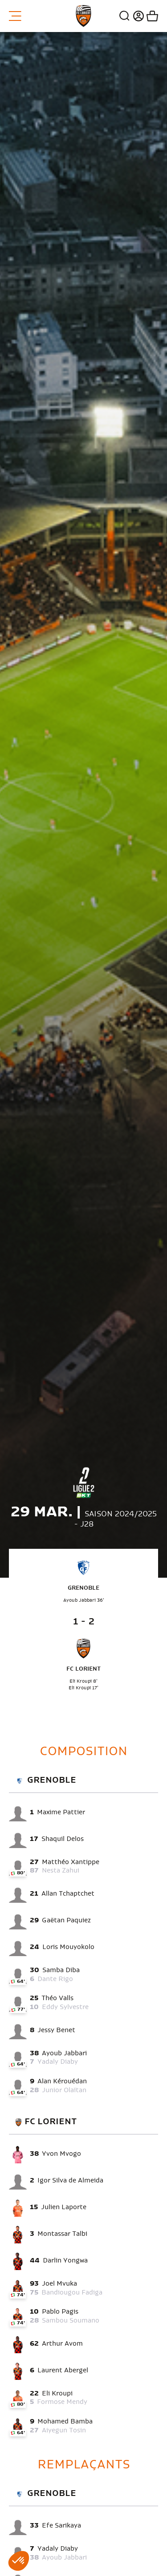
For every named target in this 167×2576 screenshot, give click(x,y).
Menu (15, 16)
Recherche (124, 16)
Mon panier (151, 16)
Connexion (137, 16)
